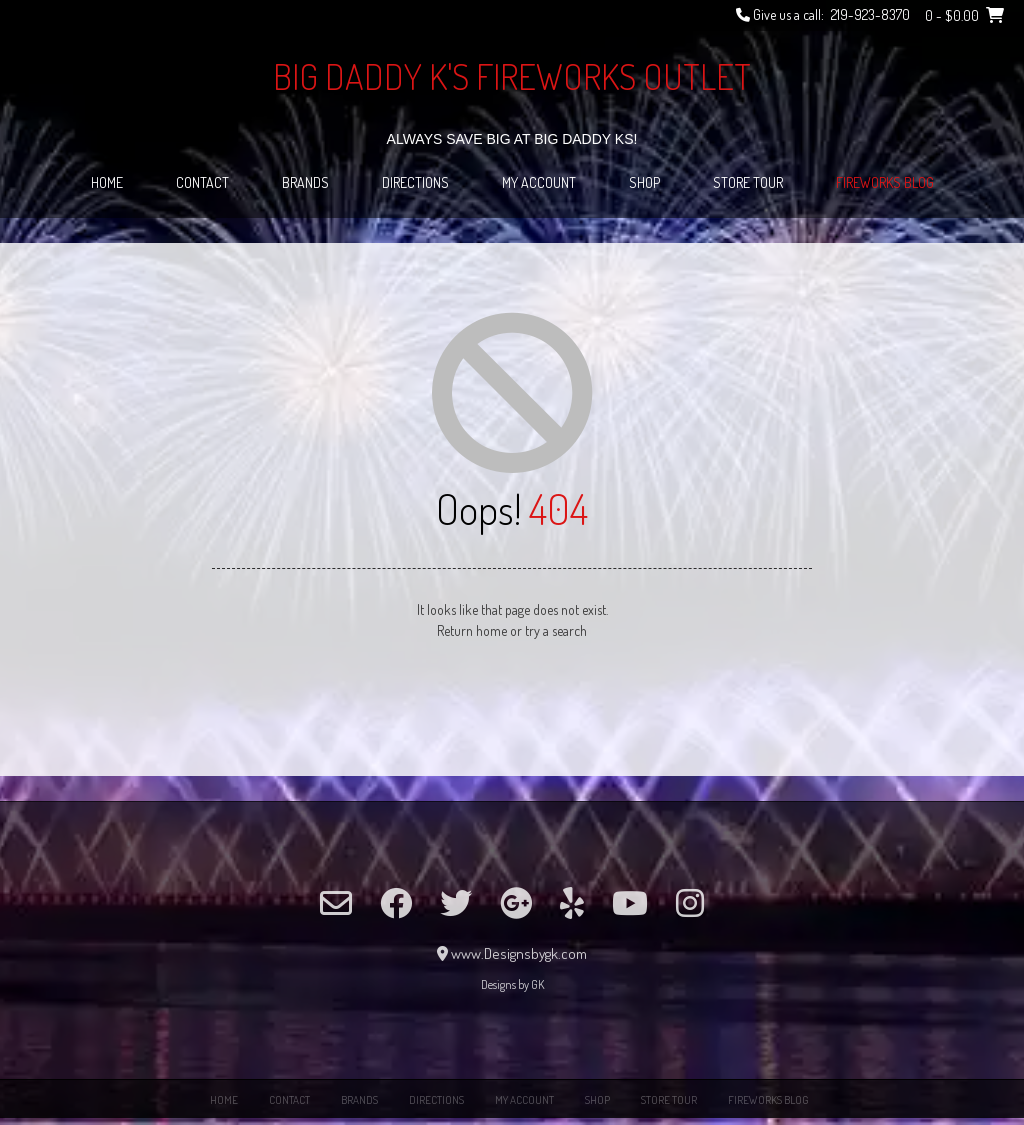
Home (107, 182)
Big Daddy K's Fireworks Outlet (512, 76)
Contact (202, 182)
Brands (305, 182)
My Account (539, 182)
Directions (415, 182)
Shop (644, 182)
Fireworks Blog (885, 182)
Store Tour (748, 182)
